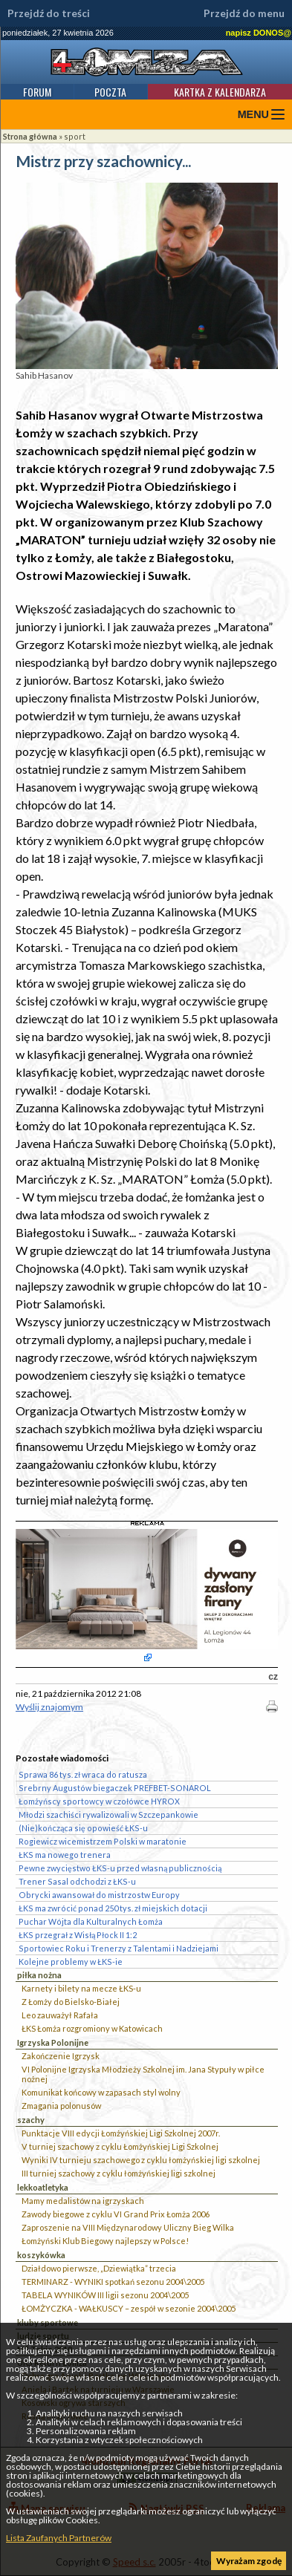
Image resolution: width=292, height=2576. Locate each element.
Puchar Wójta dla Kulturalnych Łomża (91, 1921)
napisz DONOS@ (258, 32)
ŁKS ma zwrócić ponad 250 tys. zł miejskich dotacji (113, 1908)
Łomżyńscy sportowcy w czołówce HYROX (99, 1801)
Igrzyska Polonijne (52, 2042)
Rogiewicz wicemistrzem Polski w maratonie (102, 1841)
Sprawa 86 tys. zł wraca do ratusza (83, 1774)
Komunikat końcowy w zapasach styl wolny (101, 2092)
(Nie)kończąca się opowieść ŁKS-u (83, 1828)
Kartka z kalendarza (220, 92)
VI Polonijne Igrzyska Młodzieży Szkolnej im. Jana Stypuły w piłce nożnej (143, 2074)
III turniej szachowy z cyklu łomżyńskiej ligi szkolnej (118, 2173)
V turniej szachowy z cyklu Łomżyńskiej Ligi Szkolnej (120, 2146)
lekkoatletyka (42, 2187)
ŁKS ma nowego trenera (65, 1854)
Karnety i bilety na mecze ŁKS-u (81, 1988)
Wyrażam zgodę (249, 2560)
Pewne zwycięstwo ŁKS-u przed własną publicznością (120, 1868)
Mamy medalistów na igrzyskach (83, 2200)
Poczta (110, 92)
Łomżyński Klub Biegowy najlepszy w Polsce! (105, 2241)
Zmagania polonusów (61, 2105)
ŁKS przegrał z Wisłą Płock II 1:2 (78, 1935)
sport (74, 136)
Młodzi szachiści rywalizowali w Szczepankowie (108, 1814)
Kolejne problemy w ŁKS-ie (71, 1961)
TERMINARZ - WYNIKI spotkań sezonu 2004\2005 (113, 2281)
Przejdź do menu (244, 13)
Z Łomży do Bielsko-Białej (71, 2001)
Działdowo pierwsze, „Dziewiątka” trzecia (99, 2268)
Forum (37, 92)
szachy (31, 2120)
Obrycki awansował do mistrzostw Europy (99, 1895)
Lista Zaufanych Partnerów (58, 2537)
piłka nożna (39, 1975)
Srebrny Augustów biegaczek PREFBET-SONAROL (115, 1788)
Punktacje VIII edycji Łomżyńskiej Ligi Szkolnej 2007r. (121, 2133)
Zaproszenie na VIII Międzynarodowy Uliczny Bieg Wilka (128, 2227)
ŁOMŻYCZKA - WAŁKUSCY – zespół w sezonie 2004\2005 (129, 2308)
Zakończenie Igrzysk (61, 2056)
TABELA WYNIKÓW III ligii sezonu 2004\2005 (105, 2295)
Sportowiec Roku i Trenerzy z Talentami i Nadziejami (118, 1948)
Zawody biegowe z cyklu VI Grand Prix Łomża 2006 (116, 2214)
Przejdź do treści (48, 13)
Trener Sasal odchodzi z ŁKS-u (77, 1881)
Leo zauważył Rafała (60, 2015)
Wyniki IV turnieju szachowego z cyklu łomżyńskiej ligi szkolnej (141, 2160)
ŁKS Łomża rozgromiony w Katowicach (92, 2028)
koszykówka (41, 2255)
